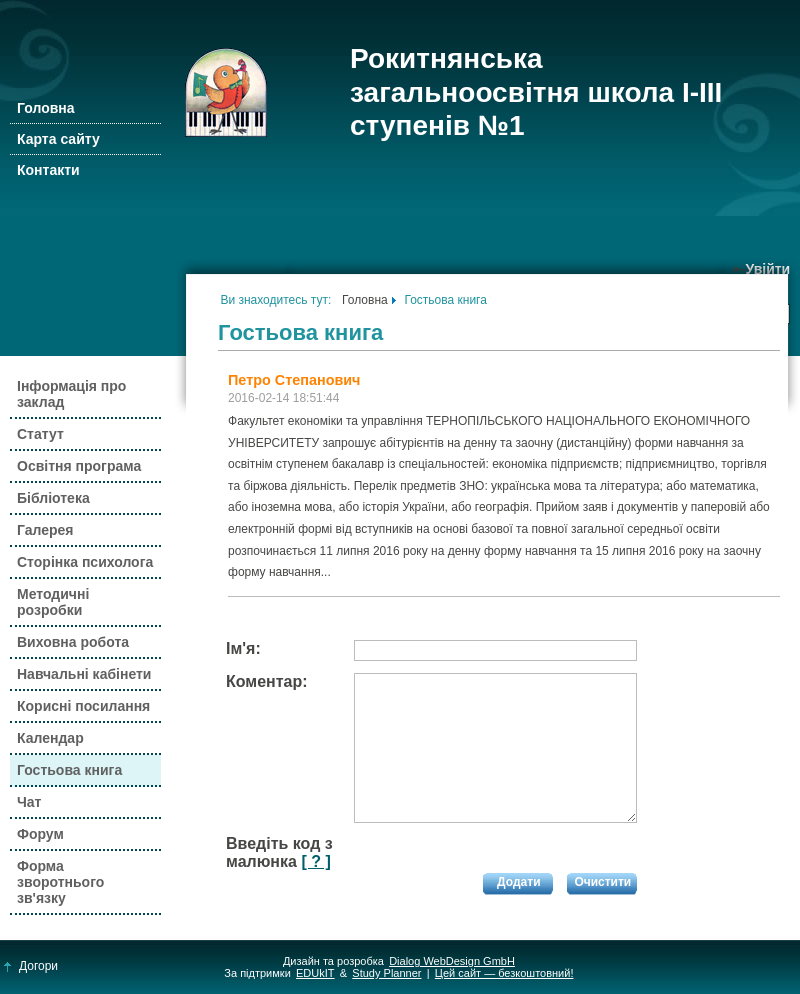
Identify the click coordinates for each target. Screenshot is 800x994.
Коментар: (267, 681)
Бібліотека (53, 498)
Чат (29, 802)
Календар (50, 738)
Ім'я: (243, 648)
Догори (31, 966)
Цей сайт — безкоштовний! (504, 973)
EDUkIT (315, 973)
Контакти (48, 170)
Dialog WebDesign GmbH (452, 961)
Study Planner (386, 973)
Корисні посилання (83, 706)
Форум (40, 834)
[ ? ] (315, 861)
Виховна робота (73, 642)
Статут (40, 434)
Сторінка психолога (85, 562)
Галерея (45, 530)
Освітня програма (79, 466)
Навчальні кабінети (84, 674)
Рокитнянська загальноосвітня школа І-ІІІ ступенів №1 (536, 92)
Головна (46, 108)
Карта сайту (58, 139)
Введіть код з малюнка (279, 852)
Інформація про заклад (71, 394)
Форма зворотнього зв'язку (60, 882)
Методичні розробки (53, 602)
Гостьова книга (69, 770)
